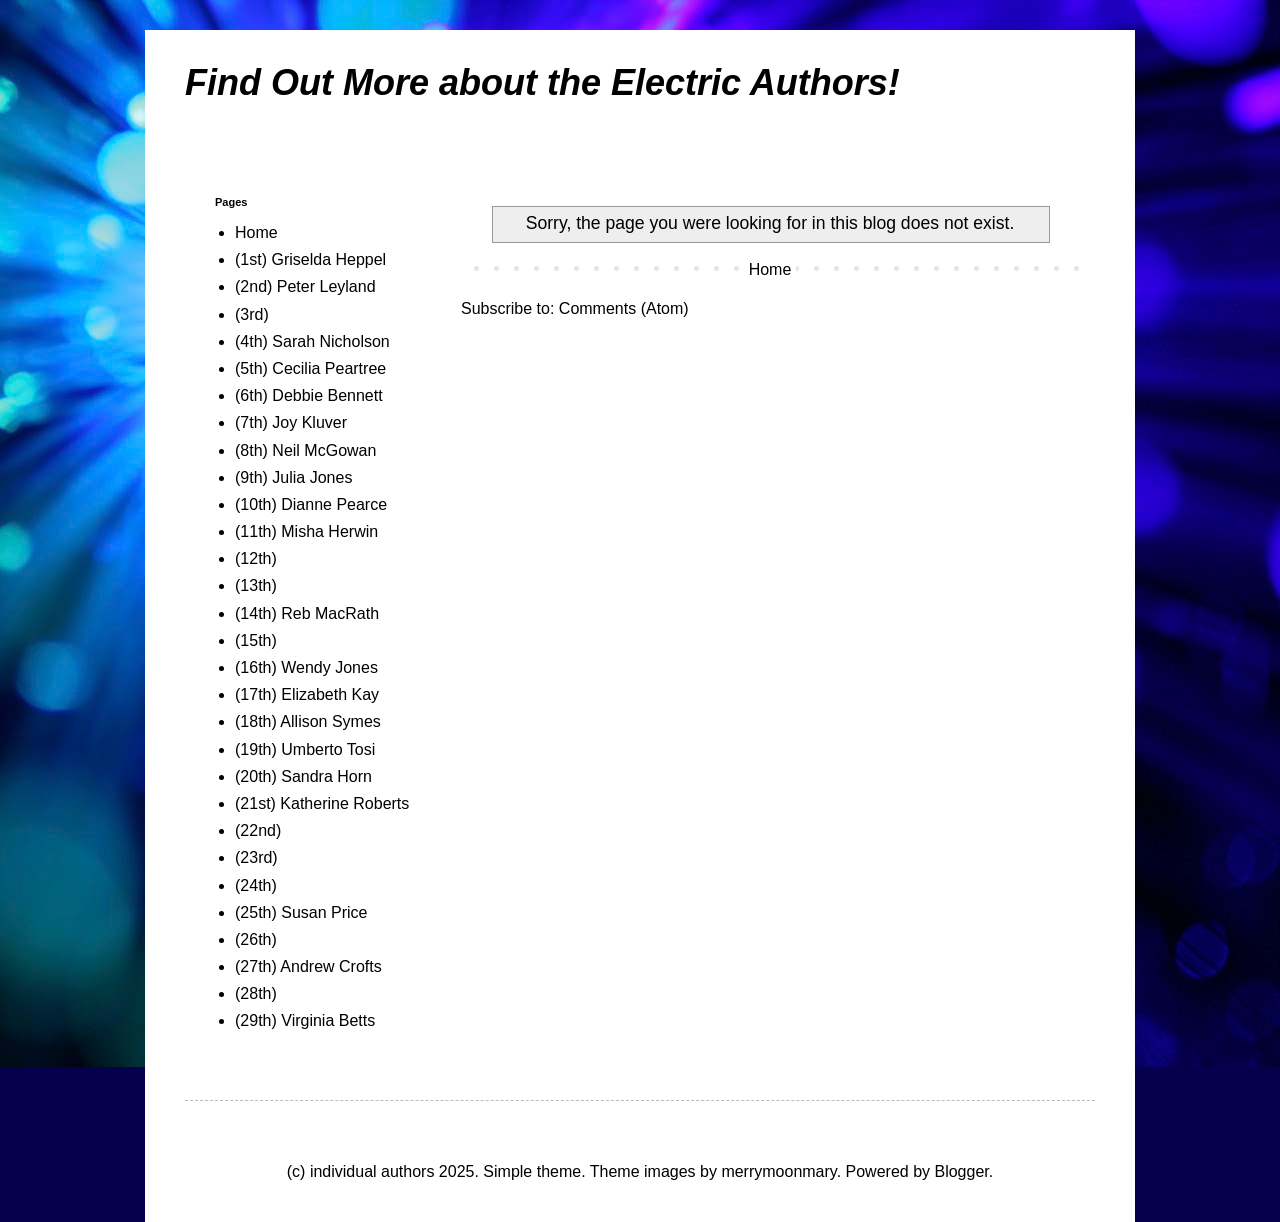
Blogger (961, 1171)
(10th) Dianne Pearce (311, 504)
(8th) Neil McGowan (305, 450)
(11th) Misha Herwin (306, 531)
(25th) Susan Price (301, 912)
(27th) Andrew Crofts (308, 966)
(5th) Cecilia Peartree (310, 368)
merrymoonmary (778, 1171)
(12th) (256, 558)
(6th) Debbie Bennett (309, 395)
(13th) (256, 585)
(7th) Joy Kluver (291, 422)
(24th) (256, 885)
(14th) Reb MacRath (307, 613)
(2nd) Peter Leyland (305, 286)
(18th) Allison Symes (308, 721)
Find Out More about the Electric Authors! (542, 82)
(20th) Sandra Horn (303, 776)
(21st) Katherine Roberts (322, 803)
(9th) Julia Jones (293, 477)
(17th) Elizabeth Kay (307, 694)
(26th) (256, 939)
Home (770, 269)
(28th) (256, 993)
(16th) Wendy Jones (306, 667)
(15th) (256, 640)
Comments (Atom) (624, 308)
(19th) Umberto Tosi (305, 749)
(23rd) (256, 857)
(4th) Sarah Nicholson (312, 341)
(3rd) (252, 314)
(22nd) (258, 830)
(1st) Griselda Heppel (310, 259)
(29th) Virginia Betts (305, 1020)
